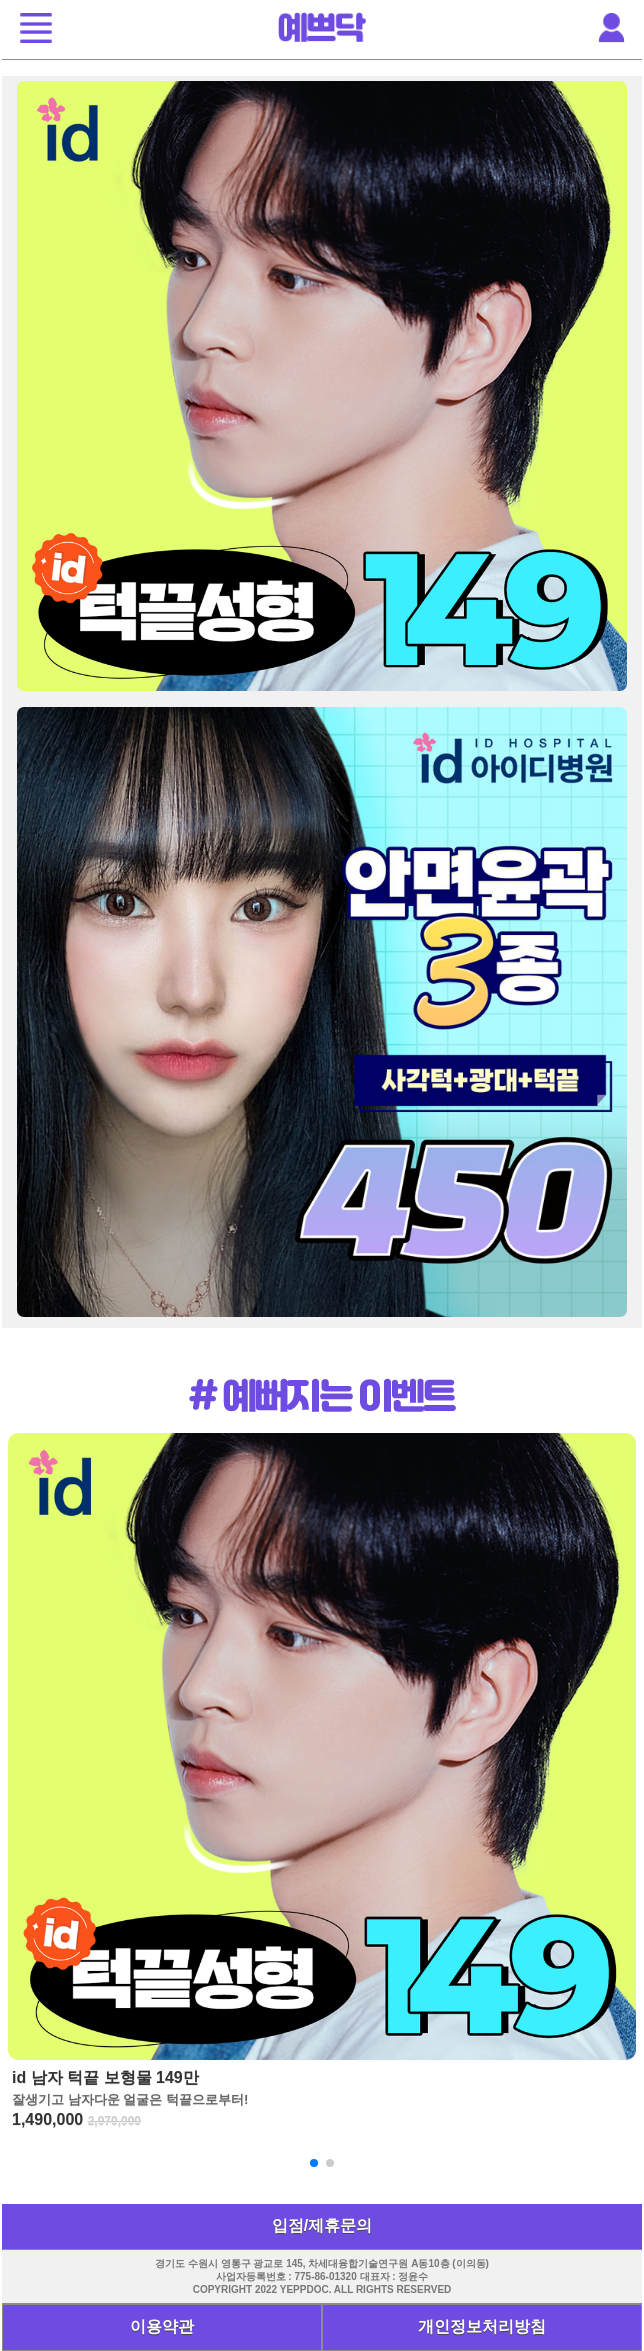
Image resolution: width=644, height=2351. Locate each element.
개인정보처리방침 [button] (482, 2326)
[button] (35, 30)
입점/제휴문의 (322, 2225)
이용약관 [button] (162, 2326)
